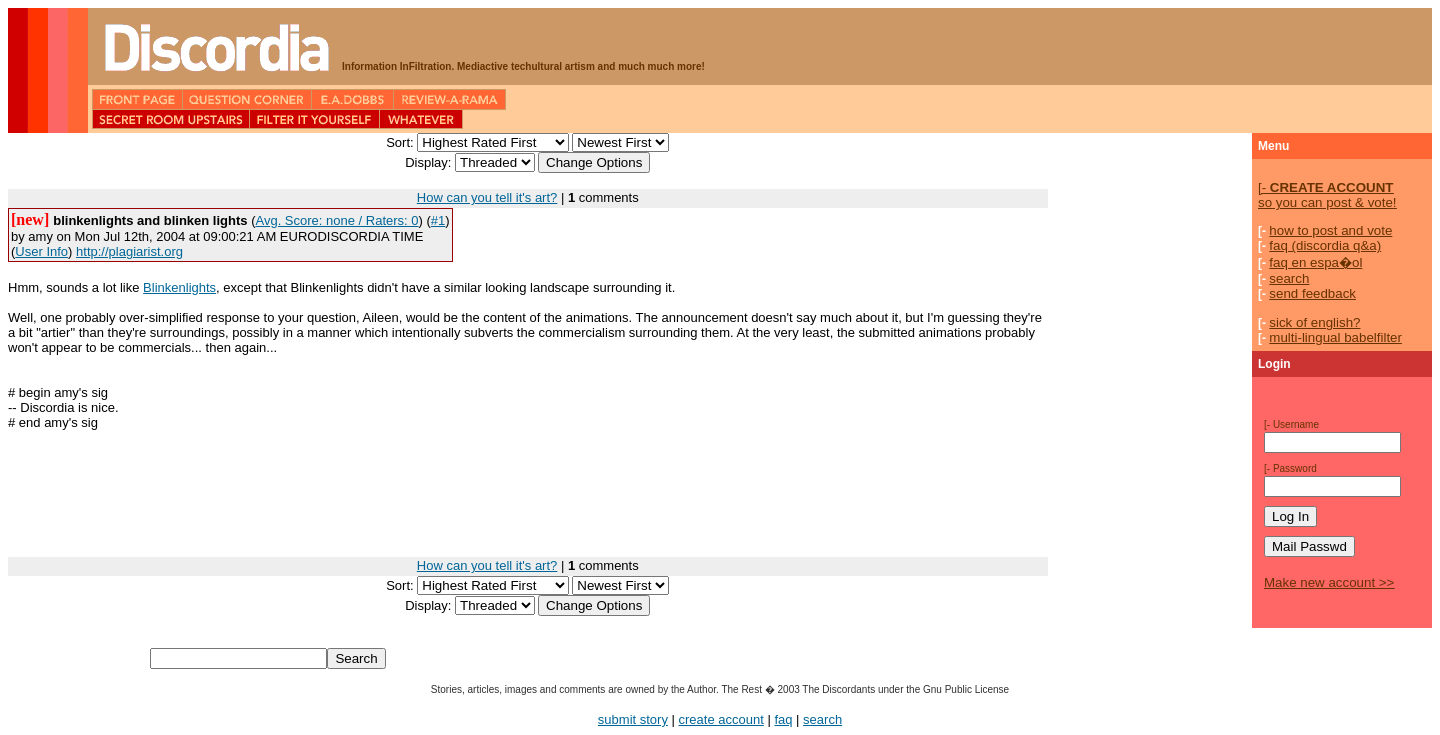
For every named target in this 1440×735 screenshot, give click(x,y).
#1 (438, 220)
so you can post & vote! (1327, 195)
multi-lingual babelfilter (1335, 337)
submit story (633, 719)
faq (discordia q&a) (1325, 245)
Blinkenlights (179, 287)
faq (783, 719)
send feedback (1312, 293)
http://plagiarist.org (129, 251)
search (1289, 278)
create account (721, 719)
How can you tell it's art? (487, 197)
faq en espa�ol (1315, 262)
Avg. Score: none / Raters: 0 (336, 220)
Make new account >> (1329, 582)
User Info (41, 251)
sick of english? (1314, 322)
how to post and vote (1330, 230)
